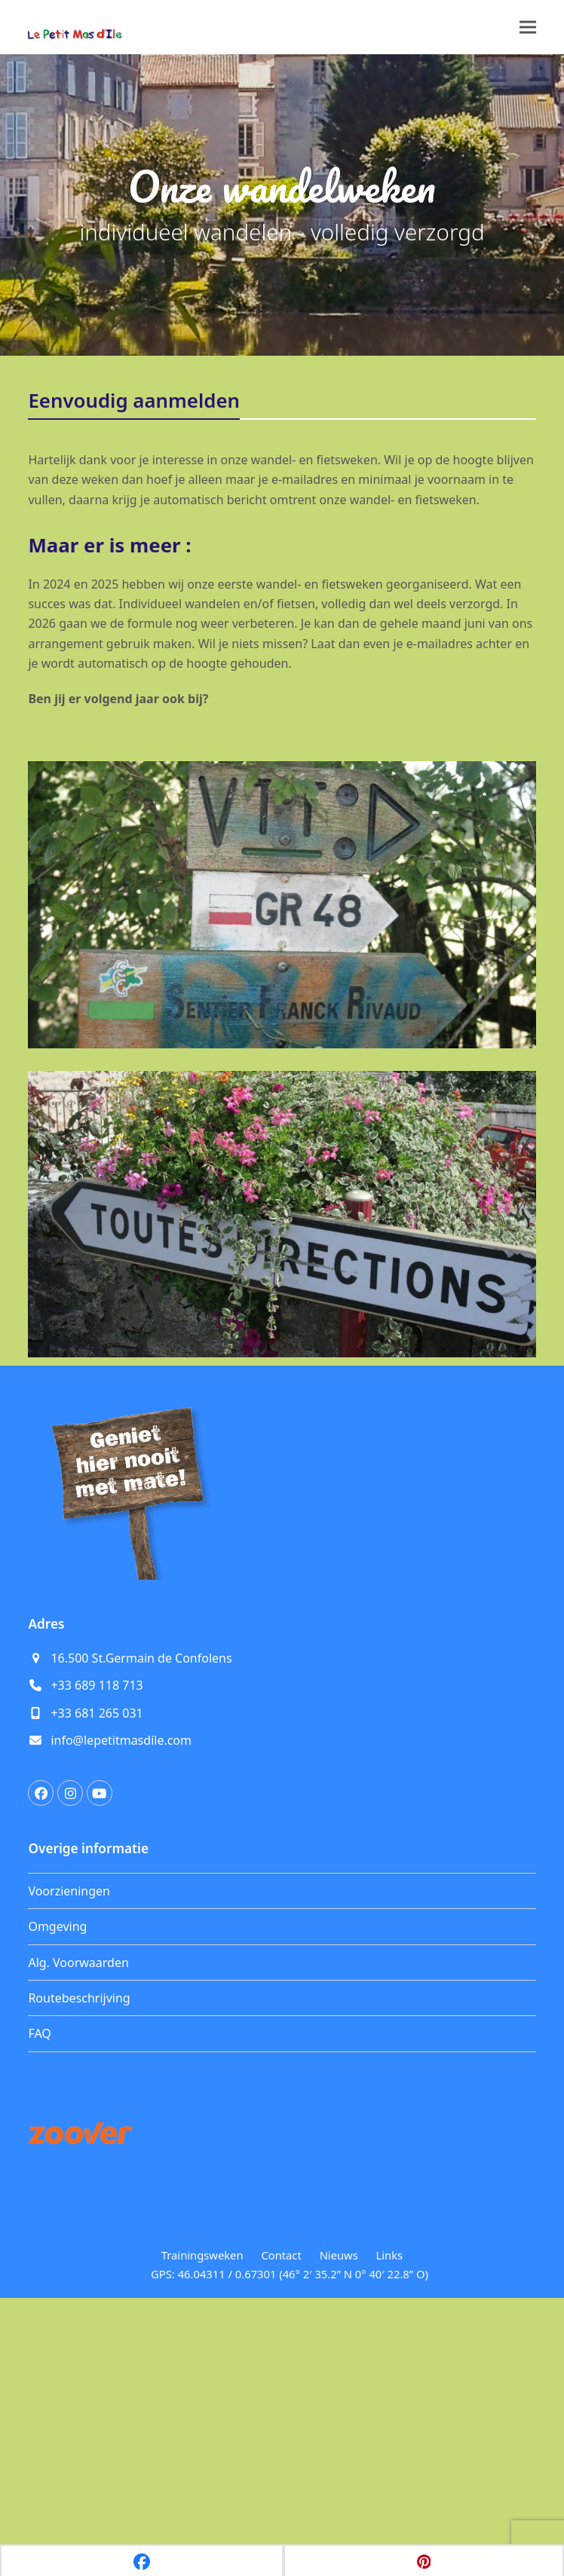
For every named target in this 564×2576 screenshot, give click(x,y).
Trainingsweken (202, 2502)
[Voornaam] (152, 1471)
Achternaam (84, 1498)
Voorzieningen (69, 2139)
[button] (528, 27)
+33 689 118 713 (97, 1933)
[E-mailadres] (152, 1421)
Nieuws (339, 2502)
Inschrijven (152, 1560)
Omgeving (57, 2174)
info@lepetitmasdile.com (121, 1988)
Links (389, 2502)
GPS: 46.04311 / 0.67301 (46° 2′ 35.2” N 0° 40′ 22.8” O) (289, 2521)
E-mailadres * (88, 1397)
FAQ (39, 2281)
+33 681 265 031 (97, 1961)
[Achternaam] (152, 1521)
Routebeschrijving (79, 2246)
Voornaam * (84, 1448)
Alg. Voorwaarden (78, 2210)
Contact (281, 2502)
